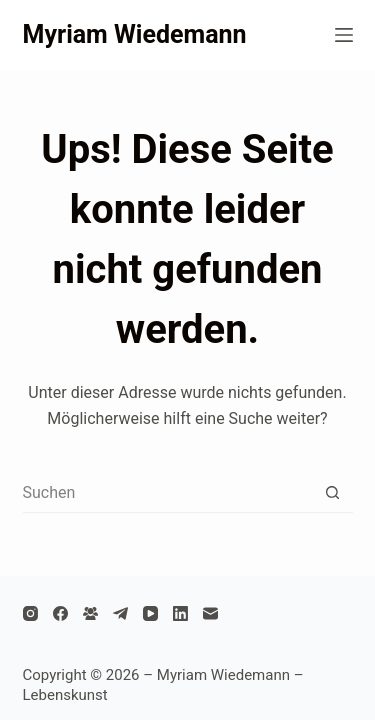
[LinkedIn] (180, 613)
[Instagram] (30, 613)
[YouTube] (150, 613)
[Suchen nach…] (168, 492)
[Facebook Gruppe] (90, 613)
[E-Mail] (210, 613)
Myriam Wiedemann (135, 34)
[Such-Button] (333, 492)
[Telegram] (120, 613)
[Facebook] (60, 613)
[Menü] (344, 35)
